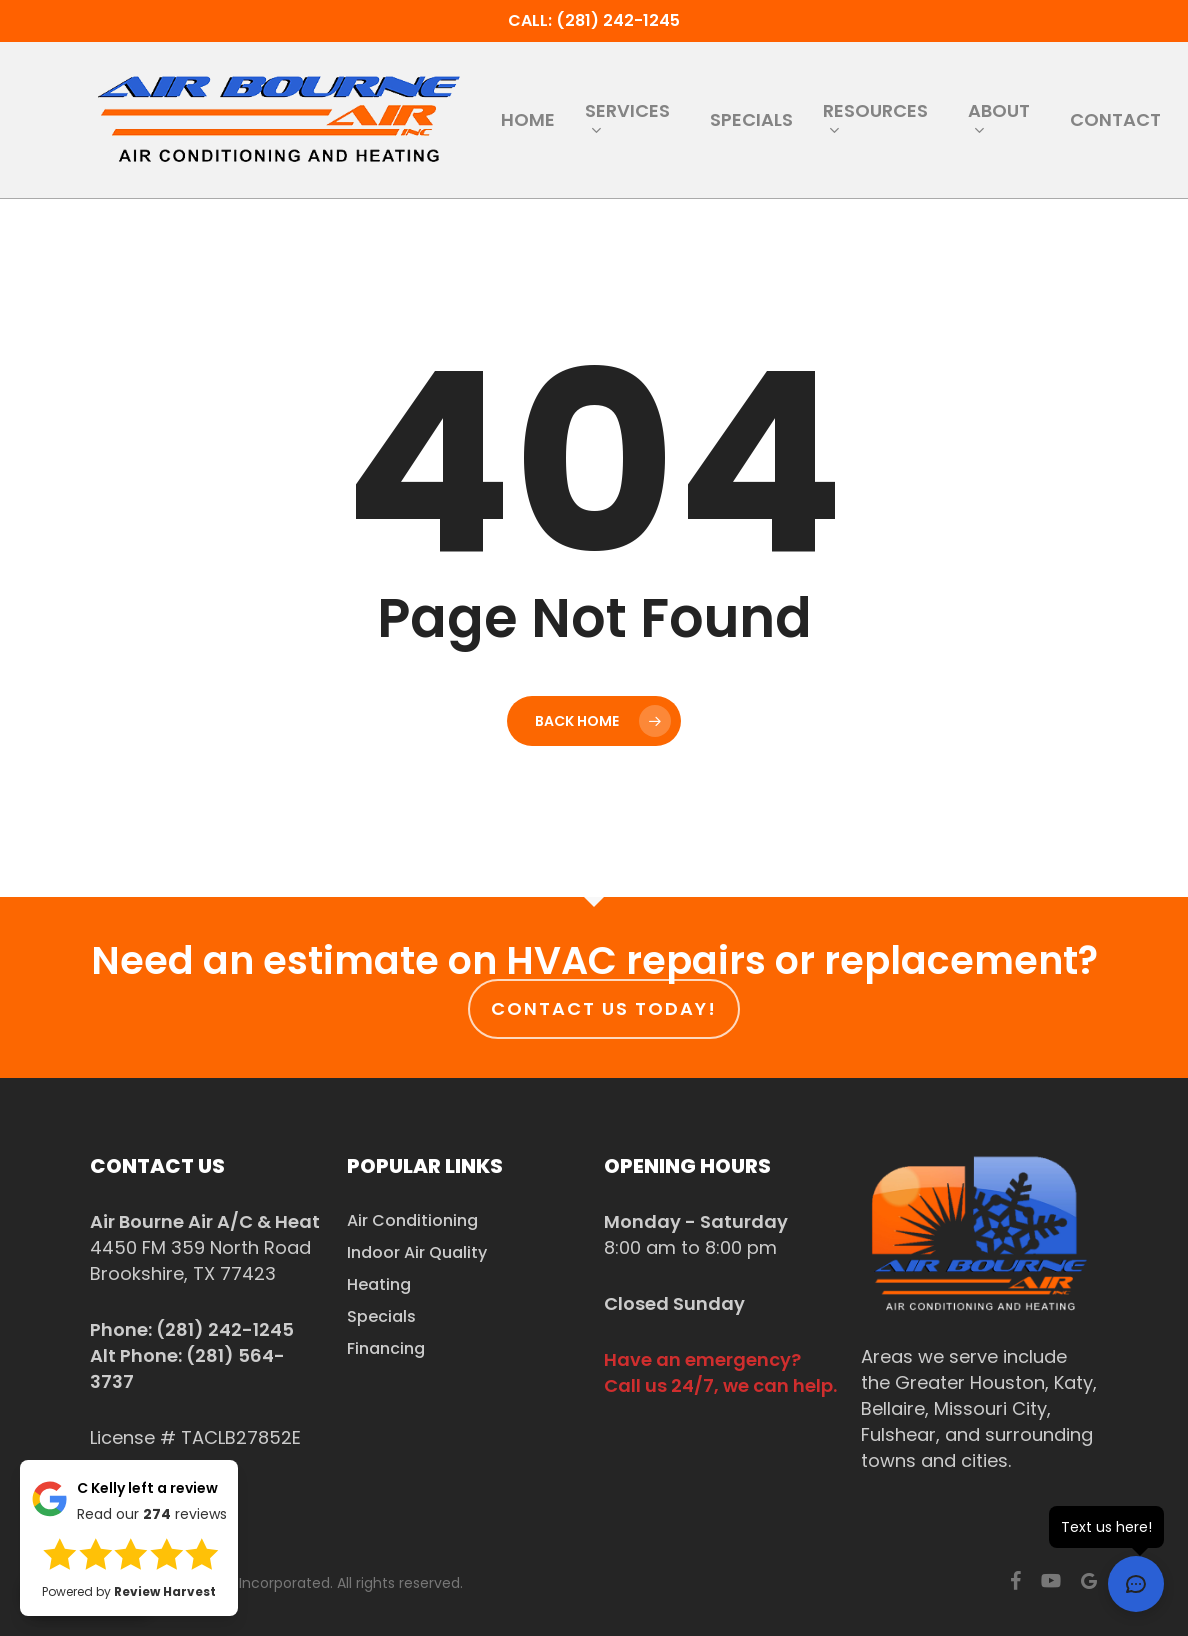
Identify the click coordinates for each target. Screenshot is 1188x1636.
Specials (381, 1316)
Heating (379, 1284)
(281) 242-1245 (225, 1329)
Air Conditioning (412, 1220)
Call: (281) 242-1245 (594, 20)
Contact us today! (604, 1008)
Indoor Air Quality (417, 1252)
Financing (386, 1348)
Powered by (129, 1591)
